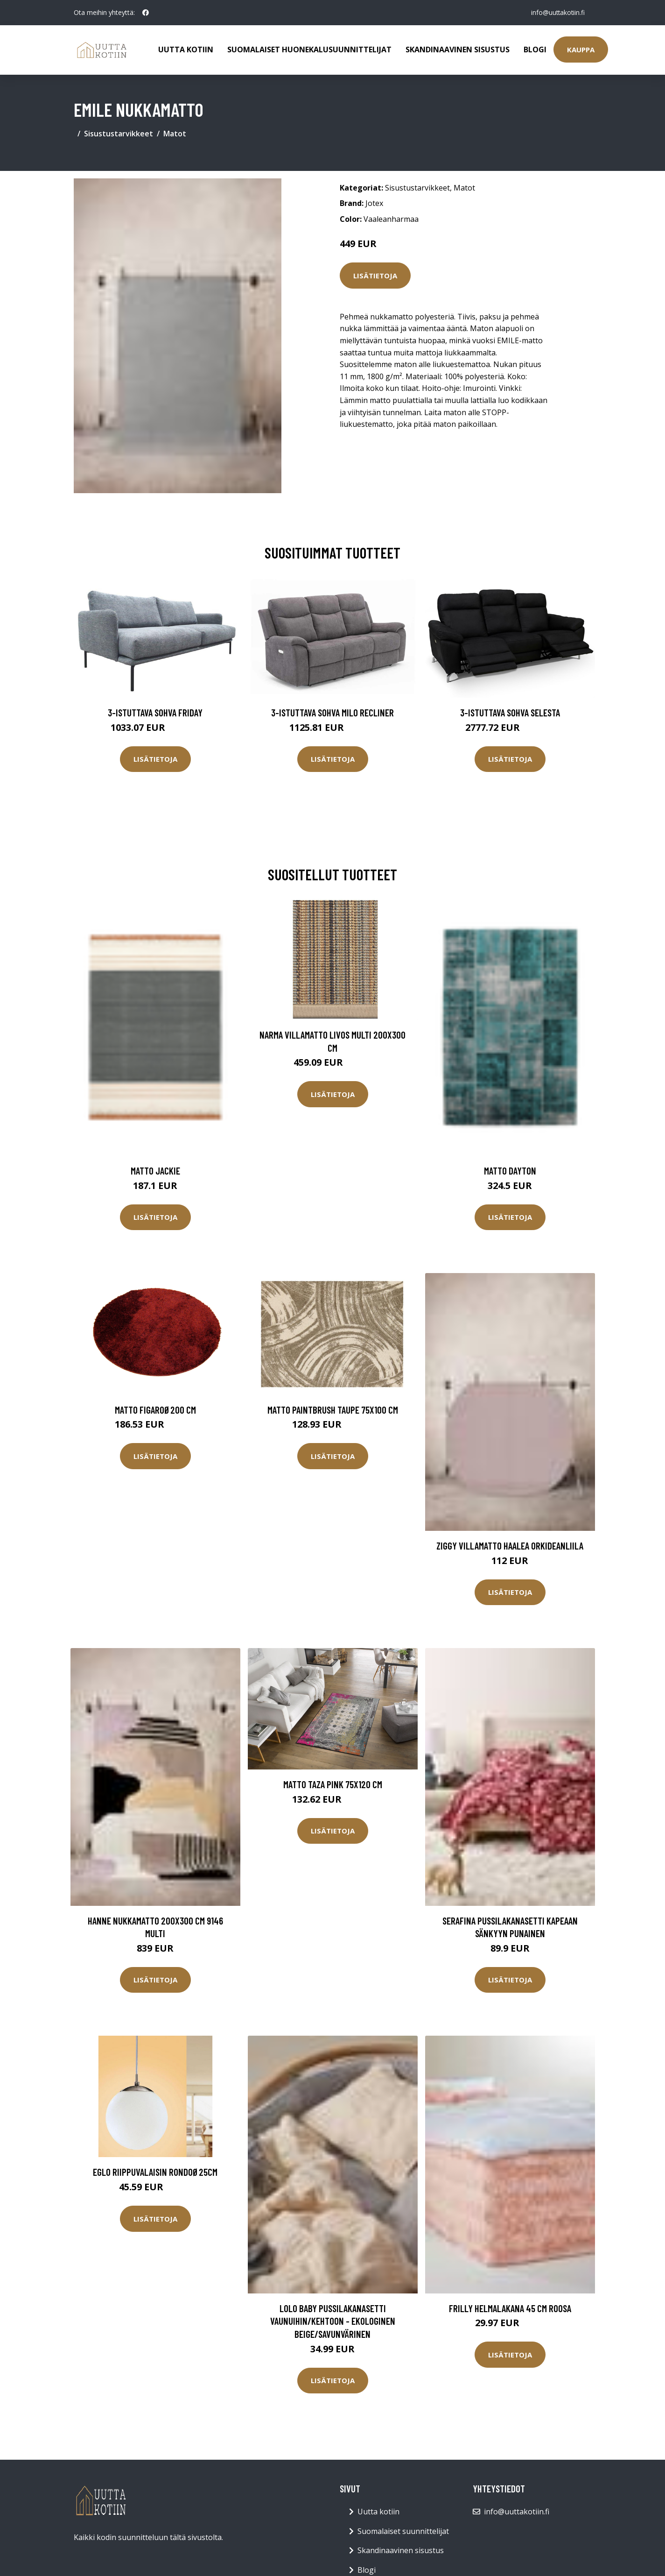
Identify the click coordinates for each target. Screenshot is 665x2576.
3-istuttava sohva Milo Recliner (332, 712)
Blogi (535, 49)
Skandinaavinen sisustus (458, 49)
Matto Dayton (510, 1170)
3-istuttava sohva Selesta (510, 712)
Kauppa (581, 49)
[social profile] (146, 12)
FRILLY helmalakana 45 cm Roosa (510, 2308)
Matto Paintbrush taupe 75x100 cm (332, 1409)
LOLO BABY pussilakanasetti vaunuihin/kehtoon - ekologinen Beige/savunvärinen (332, 2321)
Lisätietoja (375, 275)
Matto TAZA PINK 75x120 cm (332, 1784)
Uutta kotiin (185, 49)
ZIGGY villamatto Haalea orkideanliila (509, 1545)
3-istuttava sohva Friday (155, 712)
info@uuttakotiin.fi (556, 12)
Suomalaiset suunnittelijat (403, 2531)
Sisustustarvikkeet (118, 133)
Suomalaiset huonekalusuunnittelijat (309, 49)
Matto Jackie (155, 1170)
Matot (174, 133)
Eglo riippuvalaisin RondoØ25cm (155, 2172)
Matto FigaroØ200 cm (155, 1409)
